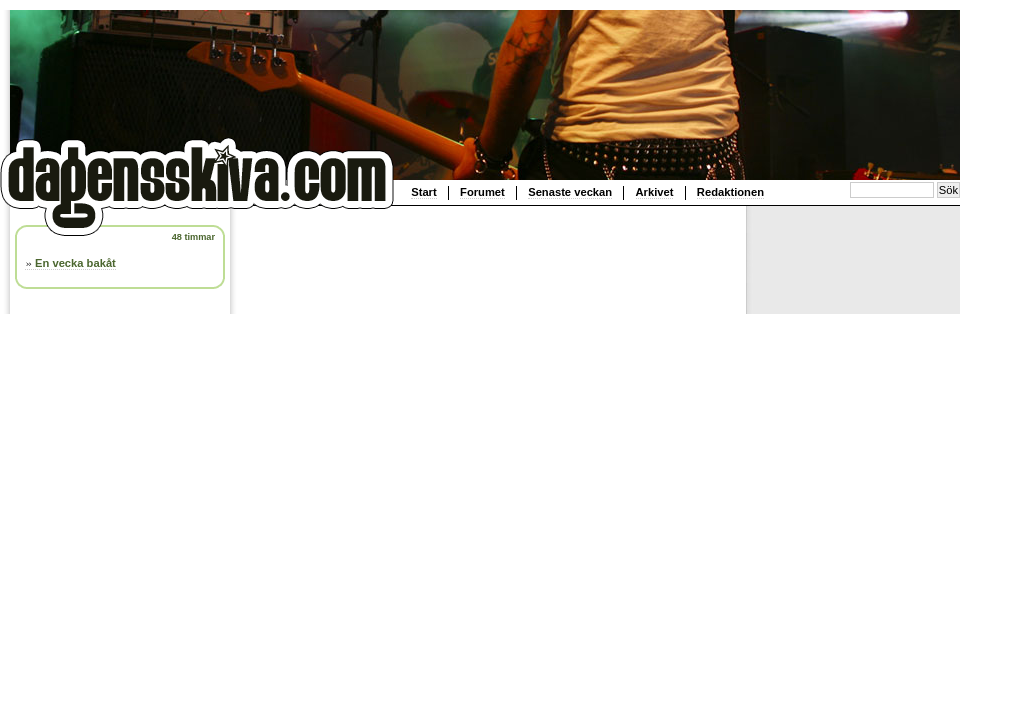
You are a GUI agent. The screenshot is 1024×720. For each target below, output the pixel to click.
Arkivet (655, 192)
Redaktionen (730, 192)
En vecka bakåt (75, 263)
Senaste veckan (570, 192)
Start (424, 192)
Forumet (482, 192)
